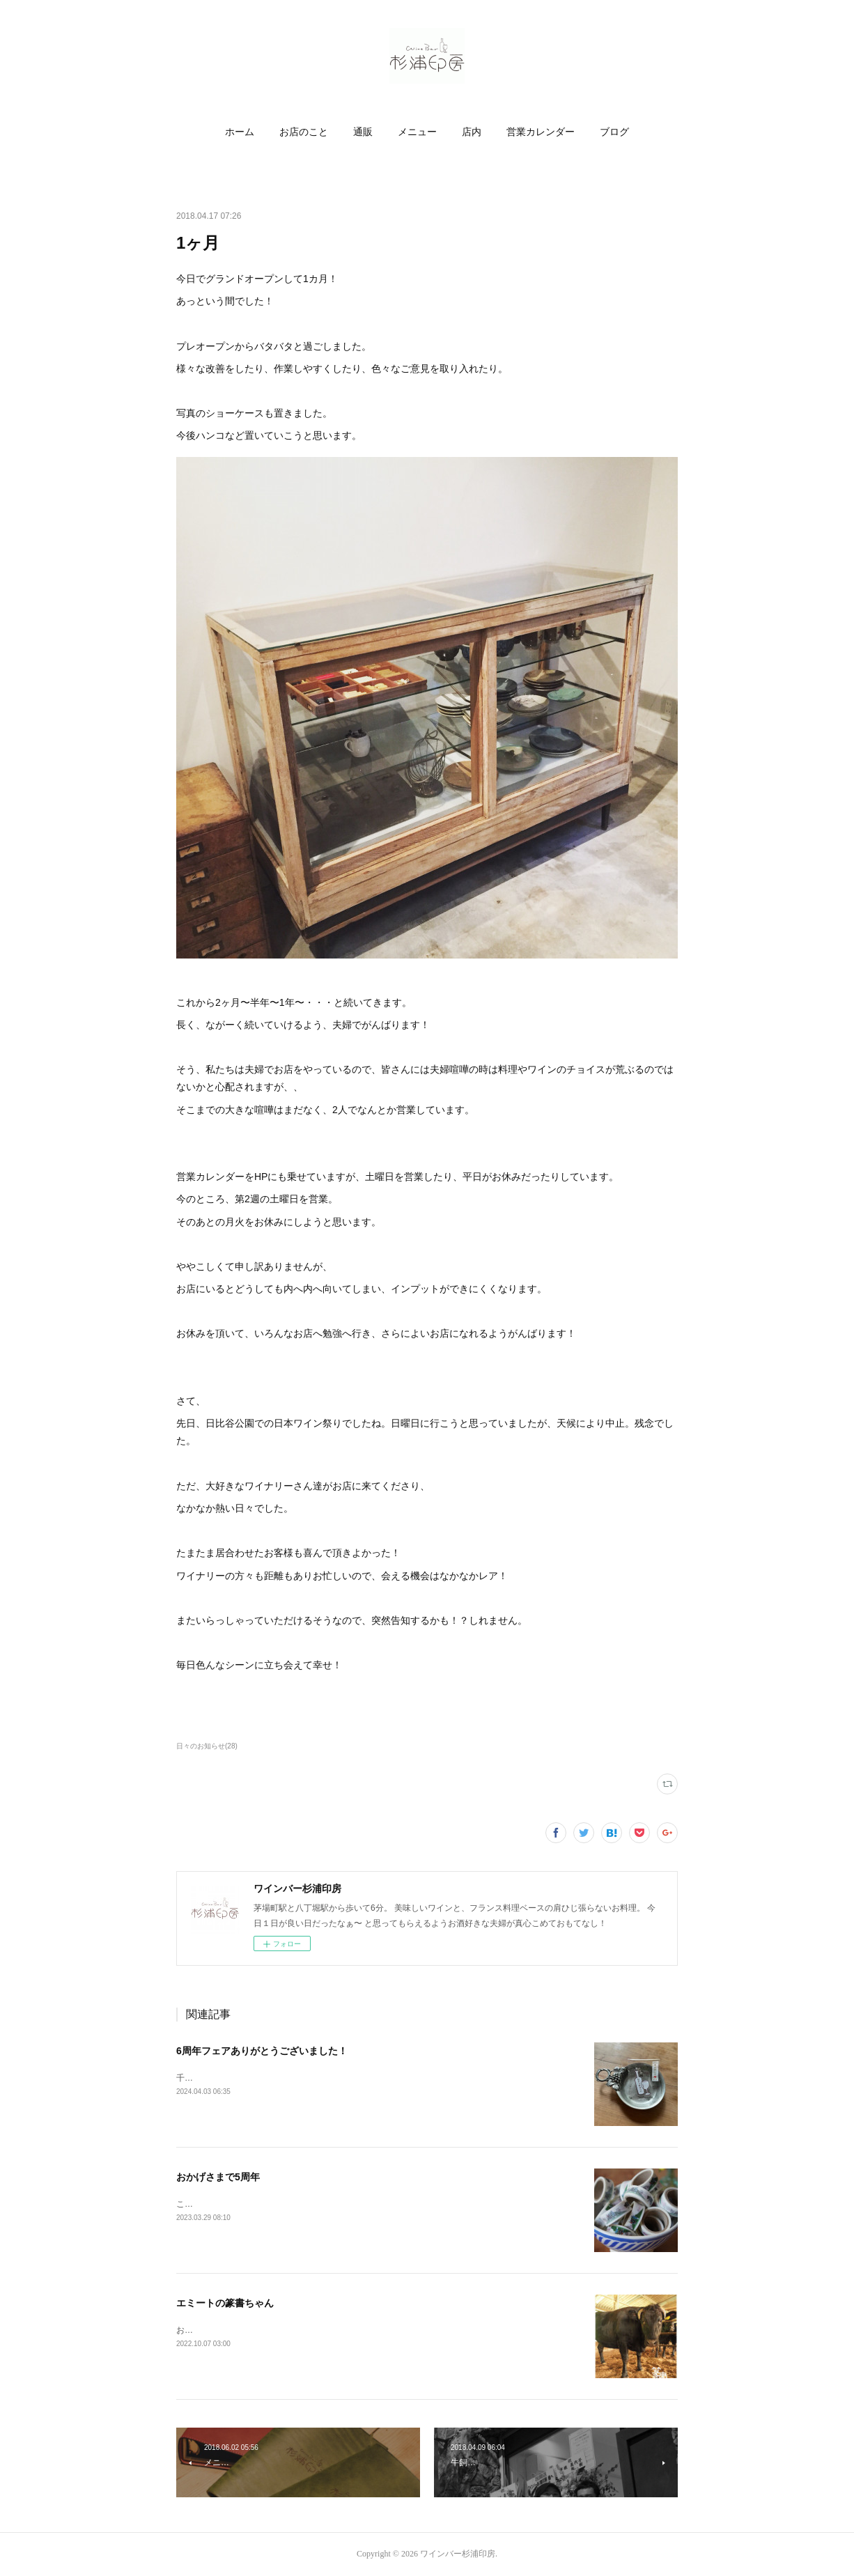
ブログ (614, 132)
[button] (239, 132)
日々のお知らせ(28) (207, 1746)
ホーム (239, 132)
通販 (363, 132)
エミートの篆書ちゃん (225, 2303)
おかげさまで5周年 (218, 2176)
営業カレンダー (540, 132)
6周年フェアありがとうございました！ (262, 2050)
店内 (471, 132)
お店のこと (303, 132)
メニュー (417, 132)
